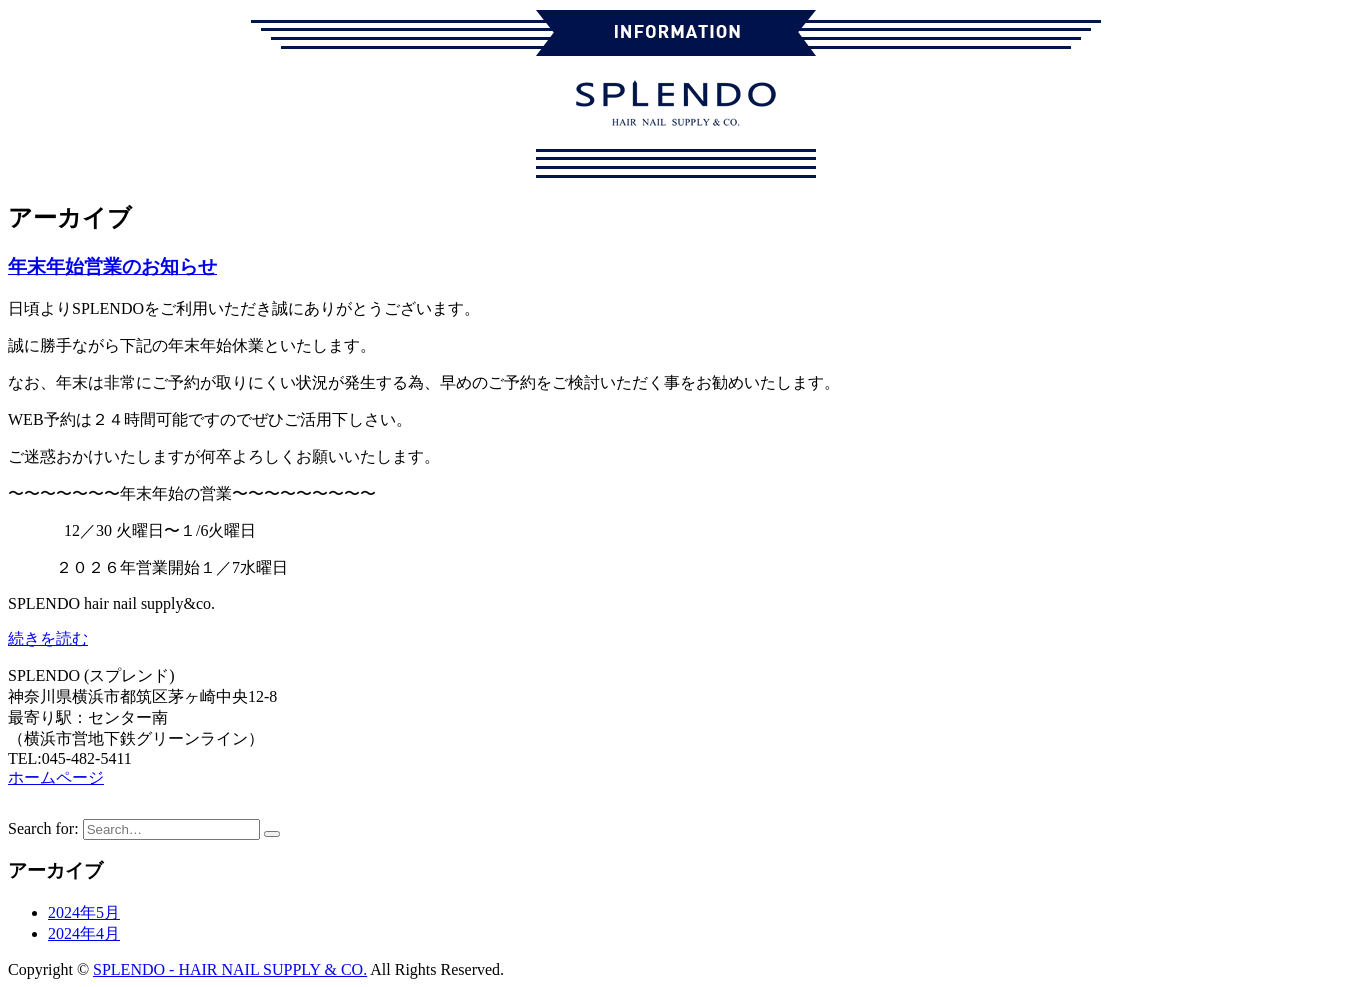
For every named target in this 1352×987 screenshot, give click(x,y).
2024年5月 (84, 912)
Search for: (43, 828)
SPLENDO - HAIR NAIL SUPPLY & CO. (230, 969)
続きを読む (48, 638)
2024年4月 (84, 933)
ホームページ (56, 777)
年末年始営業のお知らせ (112, 266)
